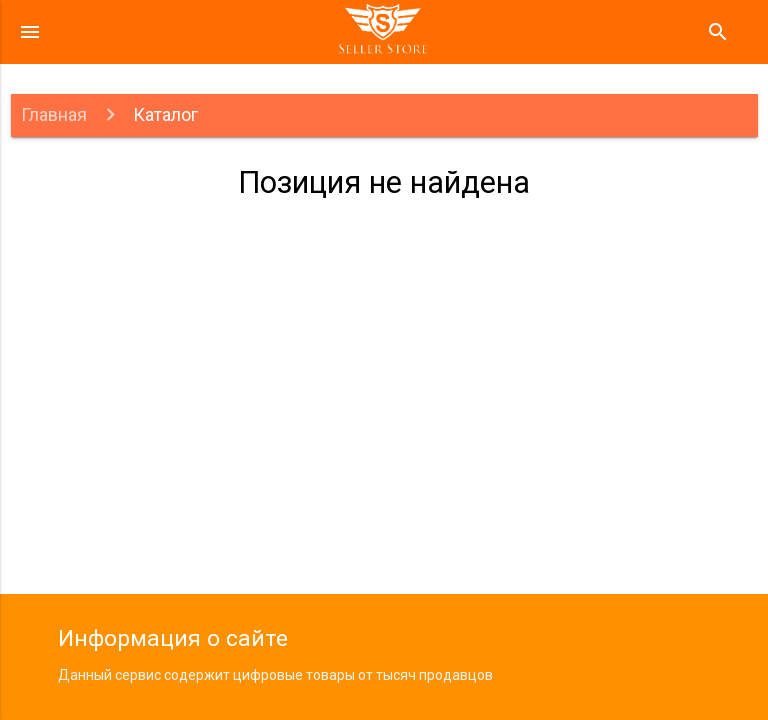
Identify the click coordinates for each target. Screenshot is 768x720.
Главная (54, 114)
